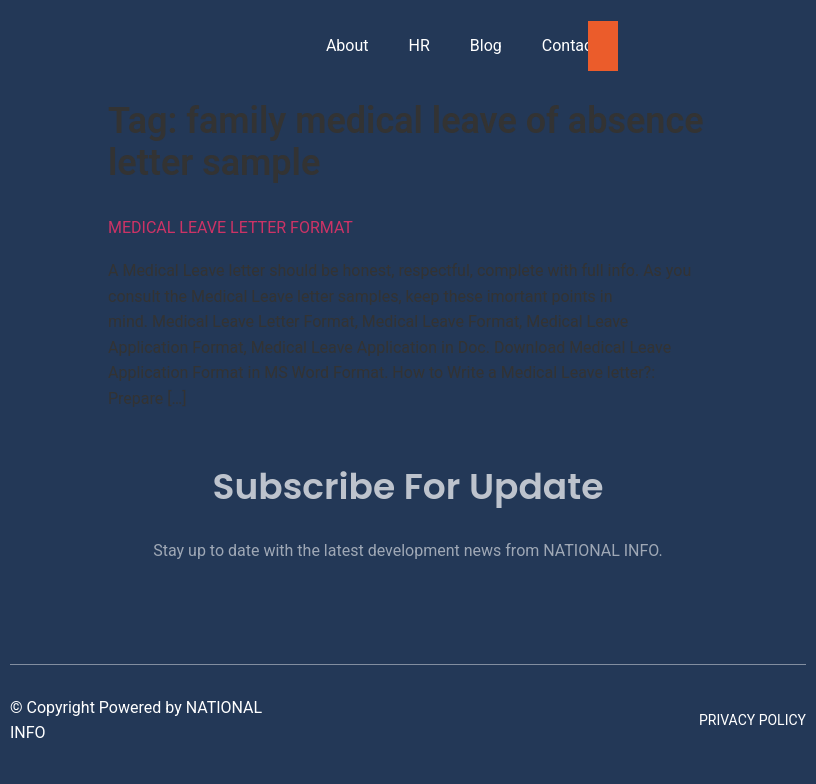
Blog (486, 45)
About (347, 45)
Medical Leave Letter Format (230, 227)
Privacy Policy (752, 720)
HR (419, 45)
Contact (570, 45)
